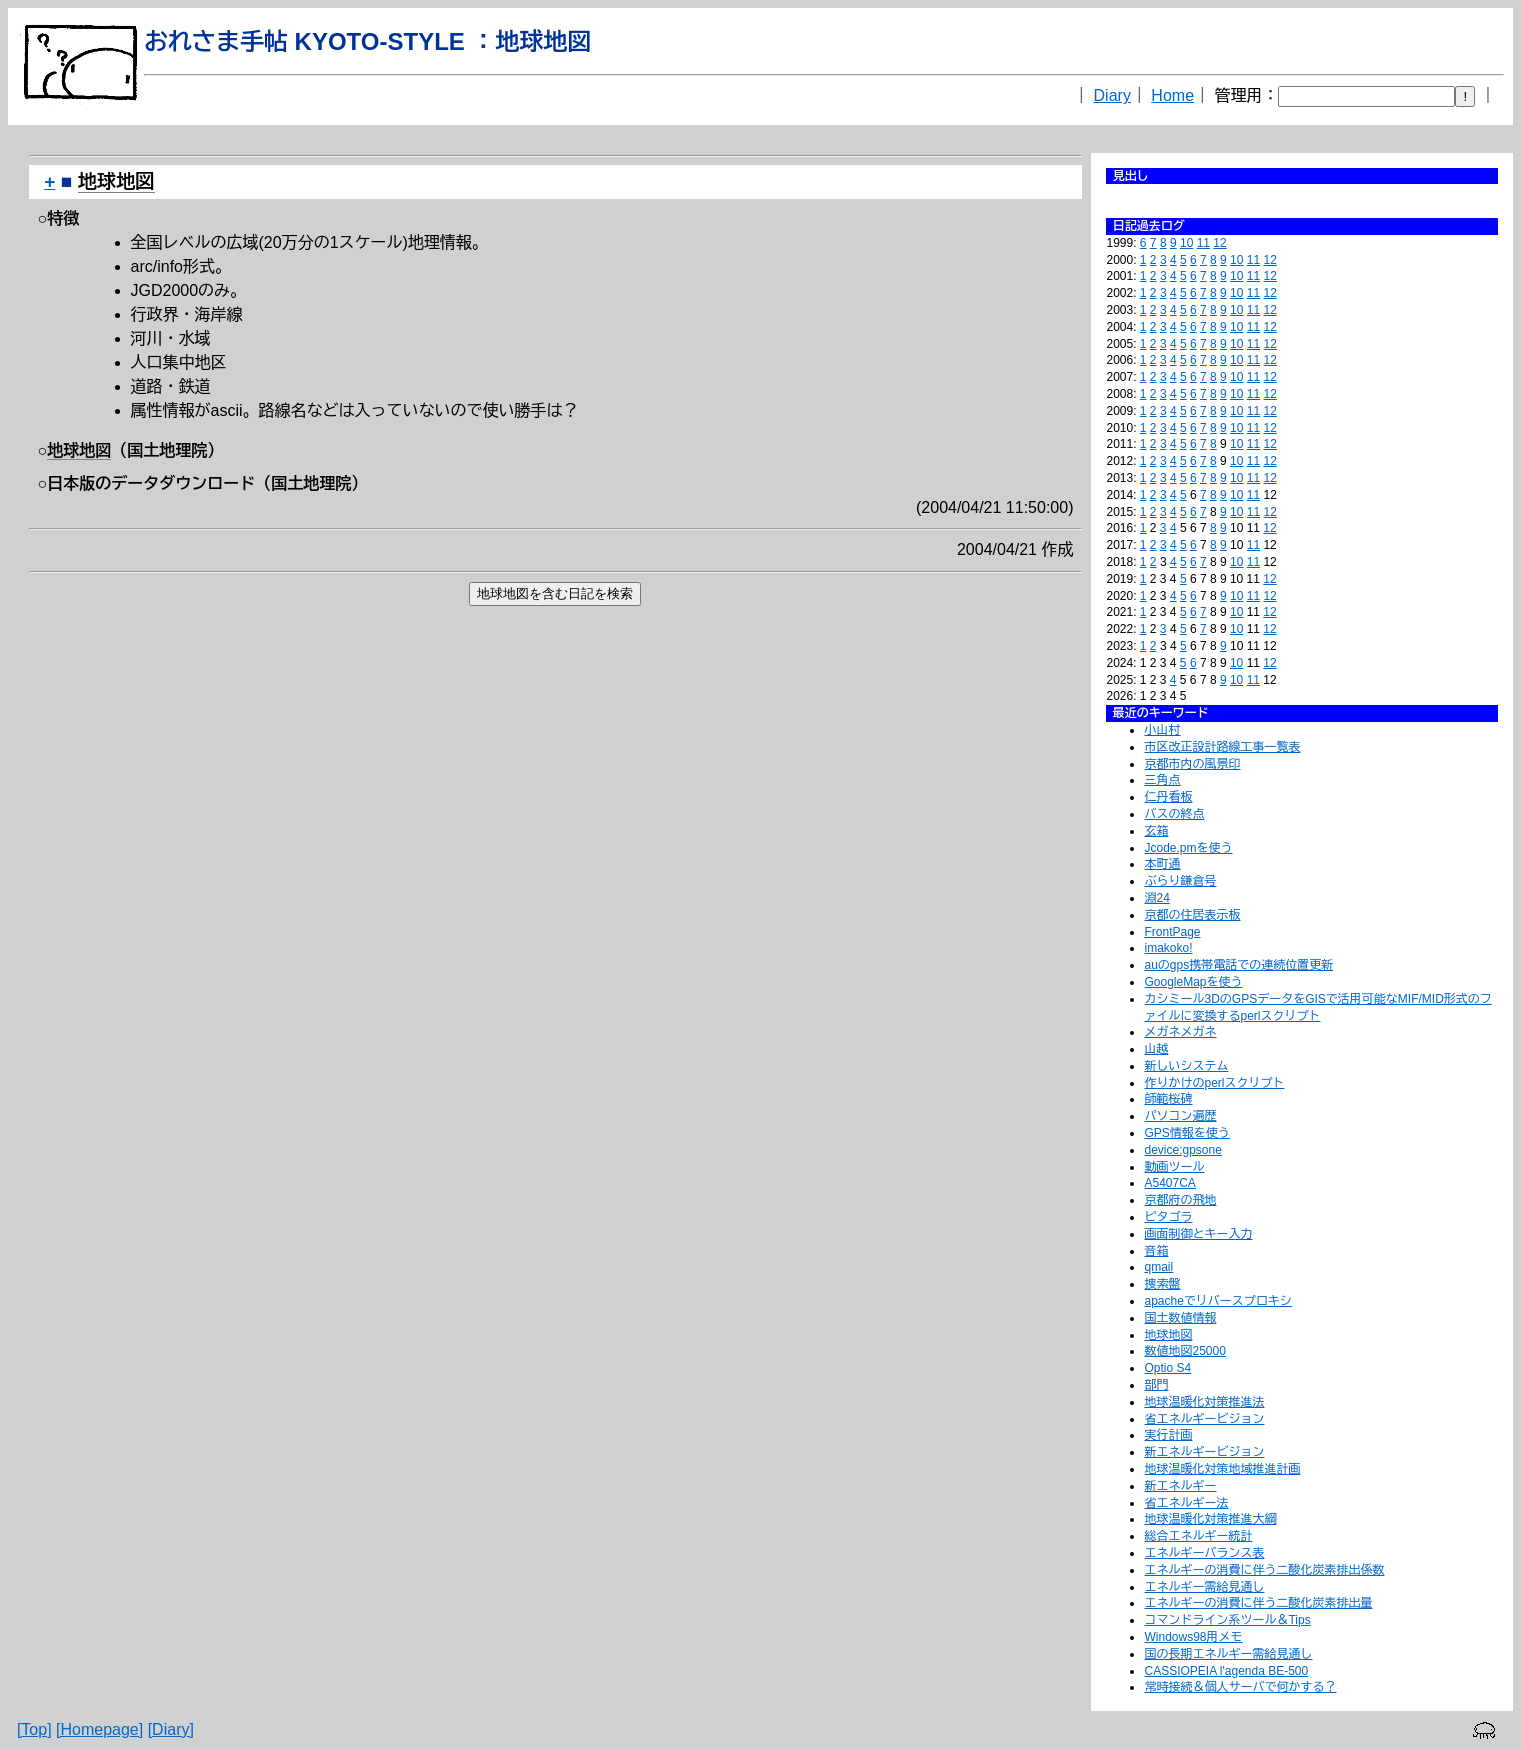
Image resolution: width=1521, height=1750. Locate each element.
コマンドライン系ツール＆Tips (1227, 1620)
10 (1186, 243)
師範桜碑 (1168, 1099)
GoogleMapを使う (1193, 982)
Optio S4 (1167, 1368)
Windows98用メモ (1193, 1637)
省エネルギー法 (1186, 1503)
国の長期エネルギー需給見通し (1228, 1654)
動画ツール (1174, 1167)
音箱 (1156, 1251)
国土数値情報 (1180, 1318)
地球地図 (1168, 1335)
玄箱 (1156, 831)
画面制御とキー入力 (1198, 1234)
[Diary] (171, 1729)
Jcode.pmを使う (1188, 848)
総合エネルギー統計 (1198, 1536)
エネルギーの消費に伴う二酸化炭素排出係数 (1264, 1570)
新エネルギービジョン (1204, 1452)
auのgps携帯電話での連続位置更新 (1238, 965)
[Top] (34, 1729)
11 (1203, 243)
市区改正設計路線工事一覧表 (1222, 747)
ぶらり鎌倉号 (1180, 881)
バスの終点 (1174, 814)
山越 (1156, 1049)
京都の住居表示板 (1192, 915)
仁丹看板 (1168, 797)
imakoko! (1168, 948)
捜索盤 (1162, 1284)
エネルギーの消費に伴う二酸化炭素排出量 (1258, 1603)
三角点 (1162, 780)
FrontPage (1172, 932)
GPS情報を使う (1186, 1133)
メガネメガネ (1180, 1032)
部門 (1156, 1385)
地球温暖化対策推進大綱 (1210, 1519)
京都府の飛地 (1180, 1200)
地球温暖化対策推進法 (1204, 1402)
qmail (1158, 1267)
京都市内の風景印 (1192, 764)
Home (1172, 95)
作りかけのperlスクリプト (1214, 1083)
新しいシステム (1186, 1066)
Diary (1112, 95)
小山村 (1162, 730)
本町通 (1162, 864)
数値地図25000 (1184, 1351)
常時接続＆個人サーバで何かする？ (1240, 1687)
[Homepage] (99, 1729)
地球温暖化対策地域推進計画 (1222, 1469)
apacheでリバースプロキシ (1217, 1301)
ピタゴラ (1168, 1217)
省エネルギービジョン (1204, 1419)
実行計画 (1168, 1435)
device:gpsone (1182, 1150)
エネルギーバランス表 (1204, 1553)
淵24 (1156, 898)
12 (1219, 243)
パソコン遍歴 (1180, 1116)
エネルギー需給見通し (1204, 1587)
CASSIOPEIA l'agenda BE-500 (1226, 1671)
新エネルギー (1180, 1486)
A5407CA (1169, 1183)
